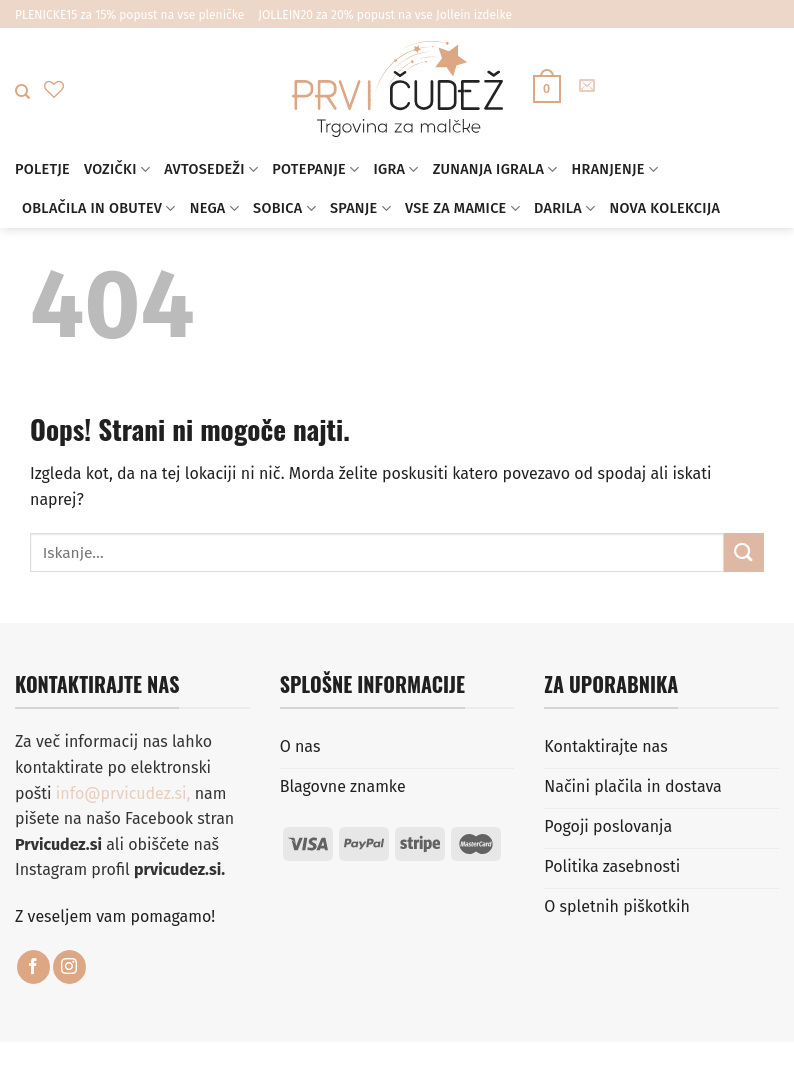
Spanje (360, 208)
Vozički (117, 169)
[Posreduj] (744, 552)
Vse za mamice (462, 208)
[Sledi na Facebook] (33, 967)
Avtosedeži (211, 169)
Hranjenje (615, 169)
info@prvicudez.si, (125, 793)
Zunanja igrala (495, 169)
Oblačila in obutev (99, 208)
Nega (214, 208)
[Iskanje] (22, 92)
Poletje (42, 169)
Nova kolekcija (664, 208)
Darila (564, 208)
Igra (395, 169)
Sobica (284, 208)
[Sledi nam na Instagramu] (69, 967)
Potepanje (315, 169)
